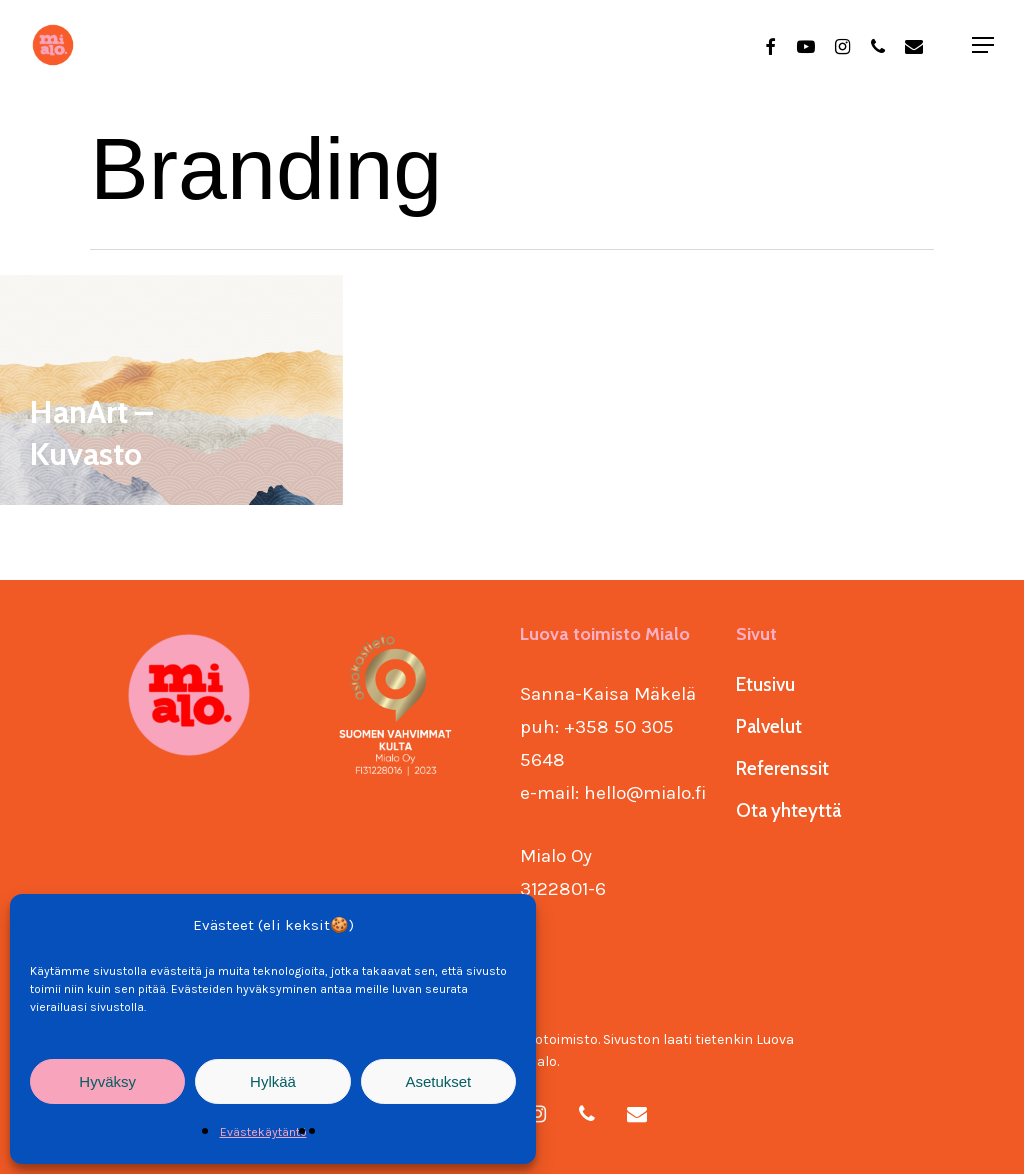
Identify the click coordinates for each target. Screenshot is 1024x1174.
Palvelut (769, 726)
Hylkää (273, 1081)
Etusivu (765, 684)
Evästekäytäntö (263, 1132)
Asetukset (438, 1081)
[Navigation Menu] (984, 45)
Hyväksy (107, 1081)
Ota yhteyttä (788, 810)
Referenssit (782, 768)
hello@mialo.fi (645, 793)
